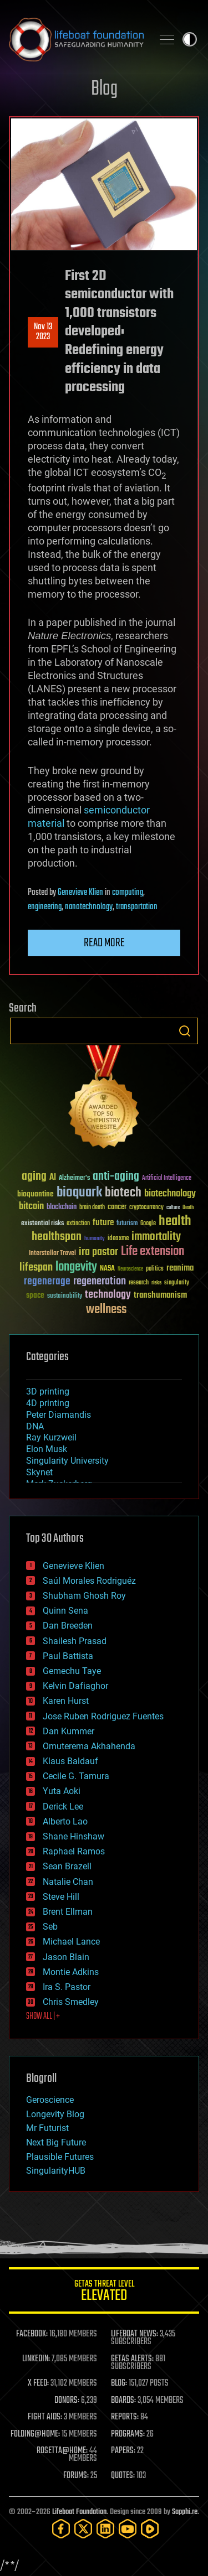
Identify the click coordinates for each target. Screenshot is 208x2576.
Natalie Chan (68, 1882)
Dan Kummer (68, 1731)
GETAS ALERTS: (132, 2359)
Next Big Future (56, 2142)
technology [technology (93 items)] (108, 1295)
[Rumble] (150, 2528)
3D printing (47, 1391)
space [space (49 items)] (35, 1295)
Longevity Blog (55, 2114)
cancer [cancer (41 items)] (117, 1207)
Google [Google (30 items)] (148, 1223)
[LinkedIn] (105, 2528)
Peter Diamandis (58, 1414)
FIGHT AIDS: (45, 2417)
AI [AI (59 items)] (52, 1178)
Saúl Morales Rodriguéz (89, 1580)
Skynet (39, 1472)
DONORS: (66, 2400)
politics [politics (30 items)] (155, 1269)
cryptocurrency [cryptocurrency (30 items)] (146, 1207)
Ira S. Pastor (66, 1987)
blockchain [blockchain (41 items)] (62, 1207)
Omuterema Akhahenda (89, 1746)
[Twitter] (83, 2528)
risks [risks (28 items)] (156, 1282)
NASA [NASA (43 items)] (107, 1268)
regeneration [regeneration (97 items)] (99, 1281)
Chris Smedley (71, 2002)
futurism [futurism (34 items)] (127, 1224)
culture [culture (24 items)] (173, 1208)
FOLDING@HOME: (35, 2434)
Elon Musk (46, 1449)
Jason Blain (66, 1957)
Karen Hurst (66, 1701)
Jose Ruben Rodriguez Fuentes (103, 1716)
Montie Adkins (71, 1972)
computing (127, 892)
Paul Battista (68, 1656)
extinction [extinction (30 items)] (78, 1223)
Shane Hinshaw (73, 1836)
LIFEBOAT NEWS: (134, 2334)
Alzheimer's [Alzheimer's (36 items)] (74, 1178)
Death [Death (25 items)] (188, 1208)
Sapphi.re (184, 2512)
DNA (35, 1426)
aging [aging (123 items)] (34, 1177)
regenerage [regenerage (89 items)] (47, 1282)
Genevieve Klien (80, 892)
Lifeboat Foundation (79, 2512)
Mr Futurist (47, 2128)
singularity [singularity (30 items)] (176, 1283)
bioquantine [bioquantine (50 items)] (35, 1194)
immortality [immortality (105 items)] (156, 1236)
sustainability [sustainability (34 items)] (64, 1296)
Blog (104, 89)
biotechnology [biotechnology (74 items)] (170, 1194)
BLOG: (119, 2383)
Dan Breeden (68, 1625)
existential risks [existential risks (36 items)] (42, 1224)
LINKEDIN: (36, 2359)
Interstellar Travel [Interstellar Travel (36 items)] (52, 1254)
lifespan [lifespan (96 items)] (36, 1267)
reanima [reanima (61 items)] (180, 1268)
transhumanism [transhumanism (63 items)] (160, 1295)
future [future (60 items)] (103, 1222)
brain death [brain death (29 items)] (92, 1207)
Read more (104, 943)
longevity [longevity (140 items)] (76, 1267)
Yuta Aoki (61, 1791)
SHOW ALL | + (43, 2016)
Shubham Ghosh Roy (84, 1595)
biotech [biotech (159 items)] (123, 1192)
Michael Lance (71, 1941)
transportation (137, 907)
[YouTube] (127, 2528)
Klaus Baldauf (70, 1761)
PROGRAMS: (128, 2434)
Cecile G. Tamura (76, 1776)
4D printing (47, 1403)
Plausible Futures (60, 2157)
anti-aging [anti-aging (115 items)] (116, 1177)
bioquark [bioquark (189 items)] (79, 1193)
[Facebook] (61, 2528)
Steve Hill (61, 1896)
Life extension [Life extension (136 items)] (152, 1252)
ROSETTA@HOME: (62, 2451)
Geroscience (50, 2100)
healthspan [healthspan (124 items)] (57, 1237)
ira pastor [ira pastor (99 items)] (98, 1252)
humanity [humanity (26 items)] (94, 1239)
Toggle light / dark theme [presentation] (189, 39)
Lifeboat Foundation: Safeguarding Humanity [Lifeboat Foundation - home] (76, 39)
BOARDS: (123, 2400)
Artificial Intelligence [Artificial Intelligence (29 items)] (166, 1178)
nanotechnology (89, 907)
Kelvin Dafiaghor (75, 1686)
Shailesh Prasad (74, 1641)
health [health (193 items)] (175, 1222)
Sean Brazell (67, 1866)
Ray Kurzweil (51, 1437)
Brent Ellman (68, 1911)
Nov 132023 (43, 332)
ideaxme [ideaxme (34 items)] (118, 1239)
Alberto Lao (65, 1821)
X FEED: (38, 2383)
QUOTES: (123, 2476)
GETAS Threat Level (104, 2292)
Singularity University (67, 1460)
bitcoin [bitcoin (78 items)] (31, 1206)
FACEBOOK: (32, 2334)
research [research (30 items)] (139, 1283)
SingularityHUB (55, 2170)
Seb (50, 1926)
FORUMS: (76, 2476)
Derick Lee (63, 1806)
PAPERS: (123, 2451)
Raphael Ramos (74, 1851)
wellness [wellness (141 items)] (106, 1310)
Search (184, 1031)
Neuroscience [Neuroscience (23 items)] (130, 1270)
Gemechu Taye (72, 1671)
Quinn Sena (65, 1610)
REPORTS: (125, 2417)
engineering (45, 907)
